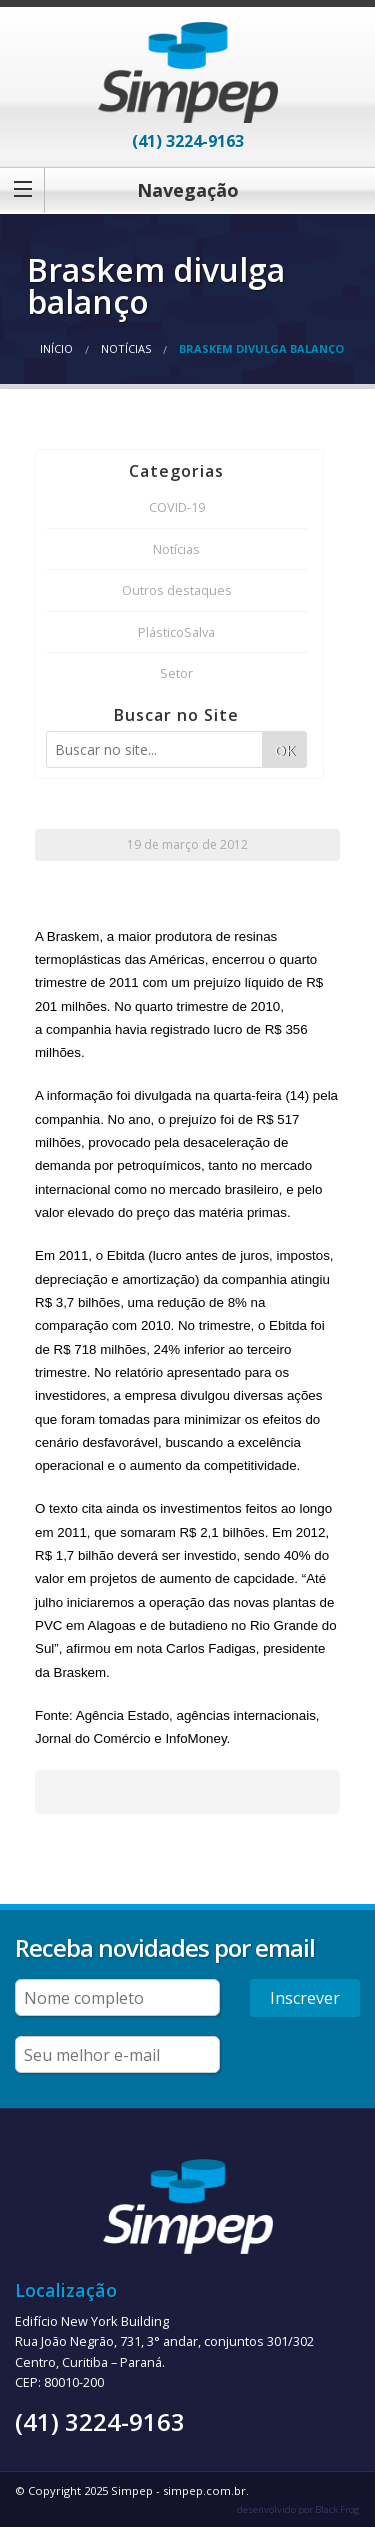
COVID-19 (177, 507)
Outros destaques (177, 590)
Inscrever (305, 1998)
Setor (176, 673)
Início (56, 348)
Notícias (126, 348)
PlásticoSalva (176, 632)
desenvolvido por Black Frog (298, 2509)
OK (285, 750)
